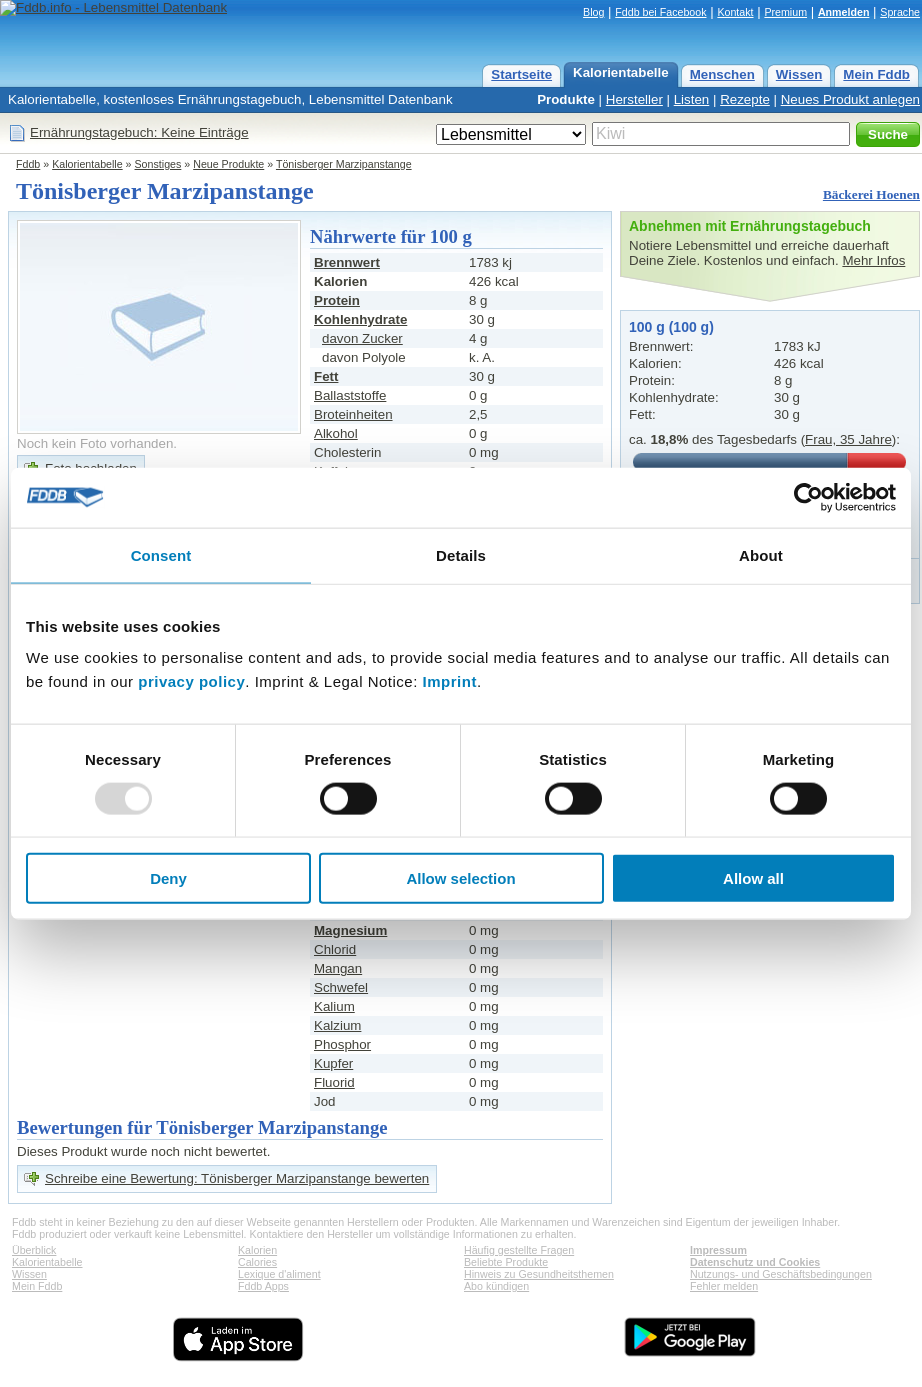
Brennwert (347, 262)
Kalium (334, 1006)
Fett (326, 376)
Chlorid (335, 949)
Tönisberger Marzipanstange (344, 164)
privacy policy (191, 681)
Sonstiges (158, 164)
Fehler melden (724, 1286)
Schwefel (341, 987)
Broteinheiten (353, 414)
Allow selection (460, 878)
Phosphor (342, 1044)
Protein (337, 300)
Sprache (900, 12)
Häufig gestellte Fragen (519, 1250)
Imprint (450, 681)
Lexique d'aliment (279, 1274)
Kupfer (333, 1063)
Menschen (722, 74)
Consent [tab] (161, 554)
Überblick (34, 1250)
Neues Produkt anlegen (850, 99)
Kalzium (337, 1025)
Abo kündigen (496, 1286)
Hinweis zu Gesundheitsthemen (539, 1274)
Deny (168, 878)
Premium (785, 12)
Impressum (718, 1250)
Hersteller (634, 99)
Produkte (566, 99)
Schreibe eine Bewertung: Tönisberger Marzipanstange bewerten (237, 1178)
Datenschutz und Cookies (755, 1262)
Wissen (799, 74)
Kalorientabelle (621, 72)
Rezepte (745, 99)
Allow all (753, 878)
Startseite (521, 74)
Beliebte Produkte (506, 1262)
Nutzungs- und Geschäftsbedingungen (781, 1274)
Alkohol (336, 433)
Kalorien (257, 1250)
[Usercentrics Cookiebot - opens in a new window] (808, 497)
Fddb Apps (263, 1286)
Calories (257, 1262)
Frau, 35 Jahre (848, 439)
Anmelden (844, 12)
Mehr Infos (873, 260)
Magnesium (350, 930)
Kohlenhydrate (360, 319)
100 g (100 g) (671, 327)
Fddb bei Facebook (660, 12)
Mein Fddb (876, 74)
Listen (692, 99)
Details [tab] (461, 554)
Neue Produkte (228, 164)
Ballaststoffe (350, 395)
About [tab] (761, 554)
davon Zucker (362, 338)
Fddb (28, 164)
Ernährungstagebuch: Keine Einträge (139, 132)
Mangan (338, 968)
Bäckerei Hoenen (871, 194)
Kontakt (735, 12)
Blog (593, 12)
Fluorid (334, 1082)
